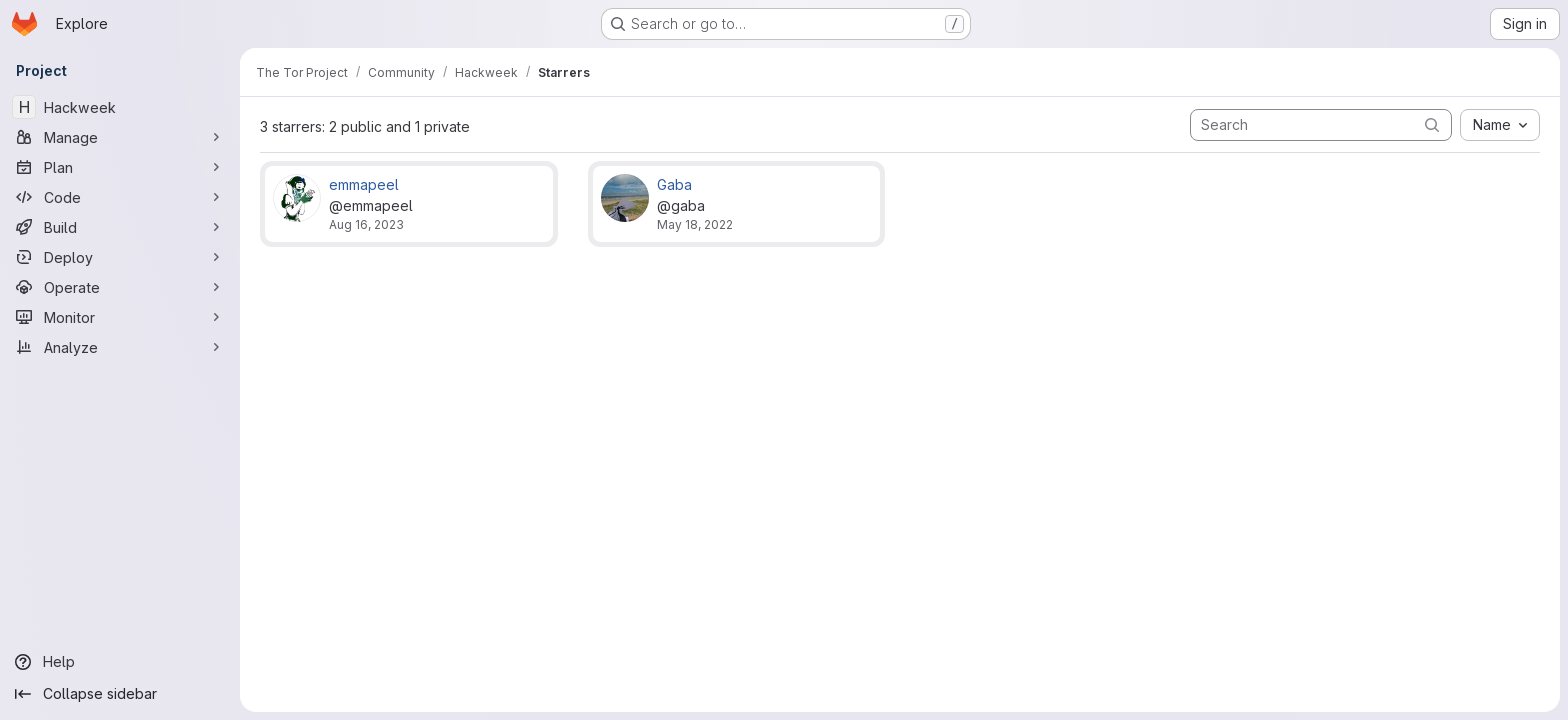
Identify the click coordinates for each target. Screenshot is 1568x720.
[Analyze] (120, 347)
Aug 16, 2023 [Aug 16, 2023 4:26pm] (366, 224)
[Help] (120, 662)
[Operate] (120, 287)
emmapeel (364, 184)
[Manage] (120, 137)
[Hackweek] (120, 107)
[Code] (120, 197)
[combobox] (1500, 125)
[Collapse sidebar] (120, 694)
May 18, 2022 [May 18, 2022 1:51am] (695, 224)
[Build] (120, 227)
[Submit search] (1432, 124)
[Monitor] (120, 317)
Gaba (674, 184)
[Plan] (120, 167)
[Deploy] (120, 257)
